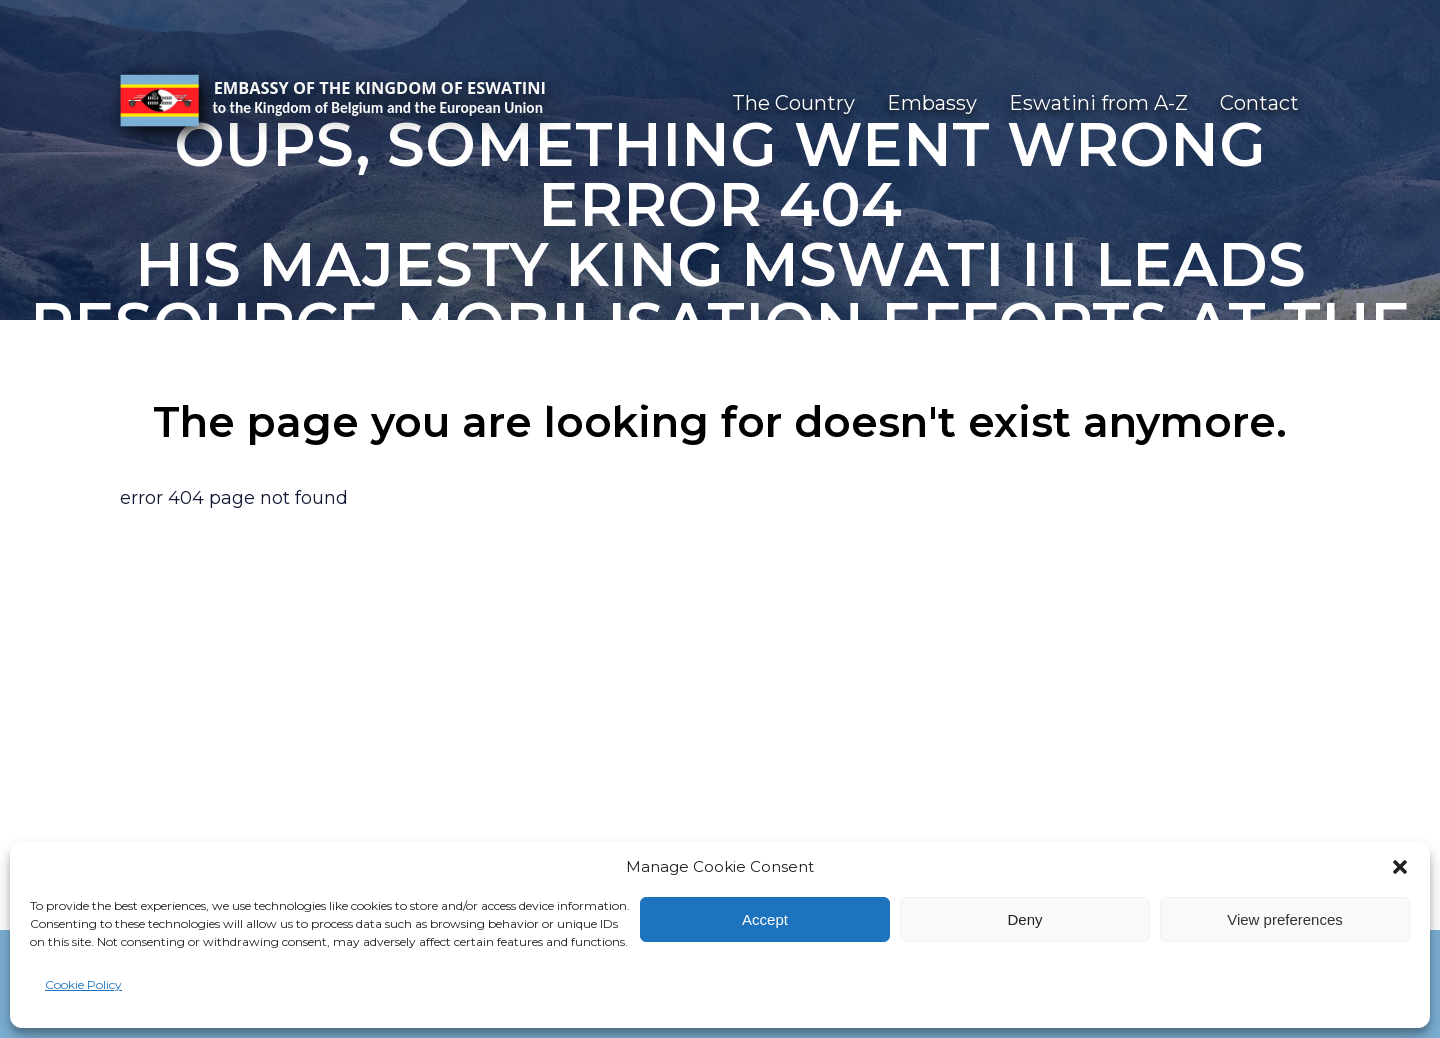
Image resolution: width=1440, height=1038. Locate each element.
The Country (793, 103)
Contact (1259, 103)
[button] (1400, 867)
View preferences (1285, 919)
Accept (765, 919)
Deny (1024, 919)
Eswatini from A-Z (1098, 103)
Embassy (932, 103)
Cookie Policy (83, 984)
